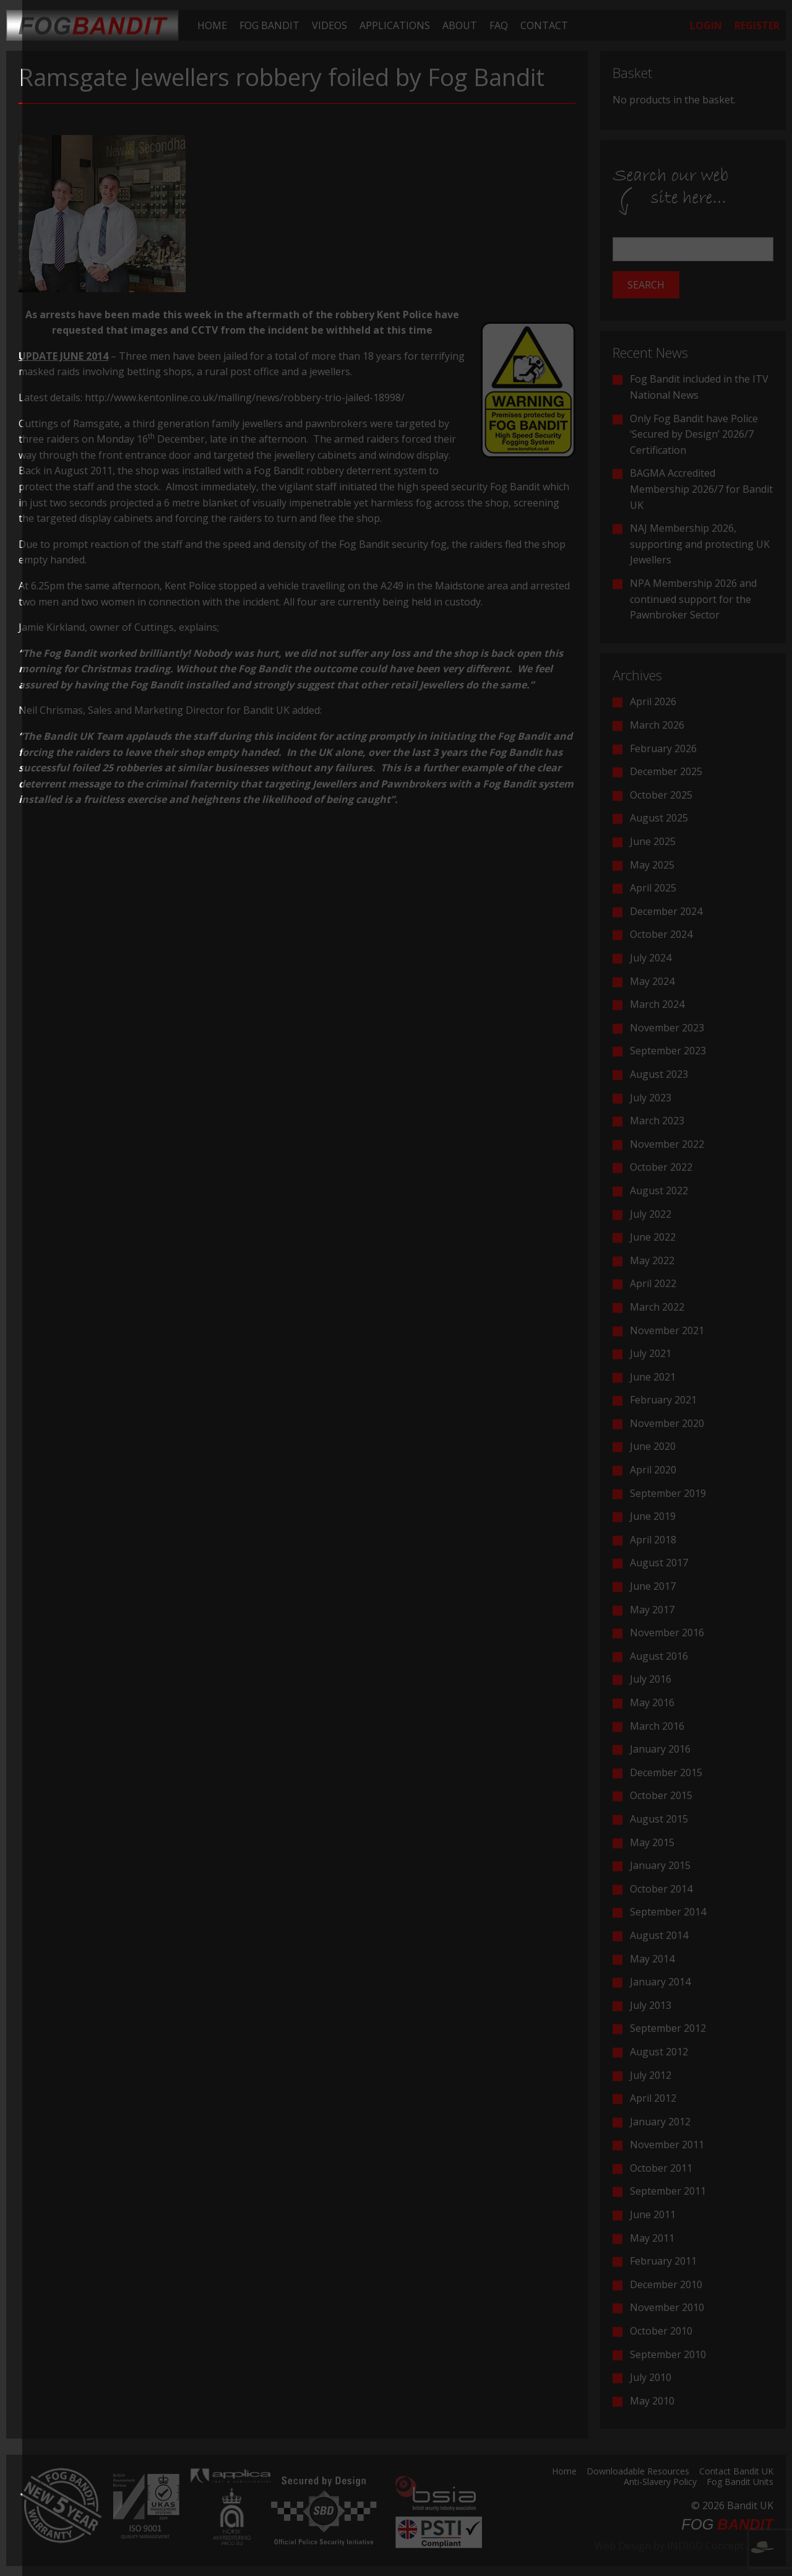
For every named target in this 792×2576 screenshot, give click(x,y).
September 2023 (668, 1050)
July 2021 (650, 1353)
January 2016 (660, 1749)
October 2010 (661, 2331)
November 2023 (667, 1027)
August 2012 (659, 2051)
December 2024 (666, 911)
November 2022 (667, 1144)
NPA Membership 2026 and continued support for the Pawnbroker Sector (693, 599)
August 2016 (659, 1656)
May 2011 (652, 2238)
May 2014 (652, 1959)
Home (212, 25)
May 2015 (652, 1842)
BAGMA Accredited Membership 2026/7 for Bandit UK (701, 488)
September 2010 (668, 2354)
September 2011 (668, 2191)
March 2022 (657, 1307)
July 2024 (650, 958)
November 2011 (667, 2144)
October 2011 (661, 2168)
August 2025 (659, 818)
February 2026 (663, 748)
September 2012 (668, 2028)
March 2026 (657, 725)
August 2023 (659, 1074)
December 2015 (666, 1772)
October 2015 (661, 1795)
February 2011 (663, 2261)
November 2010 (667, 2307)
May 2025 (652, 865)
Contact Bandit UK (736, 2472)
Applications (394, 25)
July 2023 (650, 1097)
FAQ (498, 25)
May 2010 (652, 2401)
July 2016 (650, 1679)
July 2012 (650, 2075)
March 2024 (657, 1004)
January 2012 (660, 2121)
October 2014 (661, 1889)
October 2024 (661, 934)
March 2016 (657, 1726)
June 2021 (653, 1377)
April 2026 (653, 701)
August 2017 (659, 1562)
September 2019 (668, 1493)
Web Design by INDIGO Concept (684, 2545)
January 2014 (660, 1981)
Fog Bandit (269, 25)
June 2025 (653, 841)
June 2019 (653, 1516)
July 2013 (650, 2005)
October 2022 (661, 1167)
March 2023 (657, 1120)
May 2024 (652, 981)
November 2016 (667, 1632)
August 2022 (659, 1190)
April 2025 (653, 888)
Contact (544, 25)
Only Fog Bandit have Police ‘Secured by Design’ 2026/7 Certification (694, 434)
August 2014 (659, 1935)
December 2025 (666, 771)
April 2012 (653, 2098)
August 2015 (659, 1819)
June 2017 (653, 1586)
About (459, 25)
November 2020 (667, 1423)
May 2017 (652, 1609)
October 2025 (661, 795)
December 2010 (666, 2284)
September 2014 (668, 1912)
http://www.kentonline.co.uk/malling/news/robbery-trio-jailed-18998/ (245, 397)
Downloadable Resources (638, 2472)
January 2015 (660, 1865)
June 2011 (653, 2214)
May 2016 (652, 1702)
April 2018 (653, 1539)
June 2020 (653, 1446)
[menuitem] (212, 25)
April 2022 (653, 1283)
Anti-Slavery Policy (660, 2482)
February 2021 (663, 1400)
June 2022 (653, 1237)
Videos (329, 25)
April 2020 (653, 1470)
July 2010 (650, 2377)
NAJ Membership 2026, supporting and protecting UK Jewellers (700, 543)
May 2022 (652, 1260)
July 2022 (650, 1214)
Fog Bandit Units (740, 2482)
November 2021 (667, 1330)
